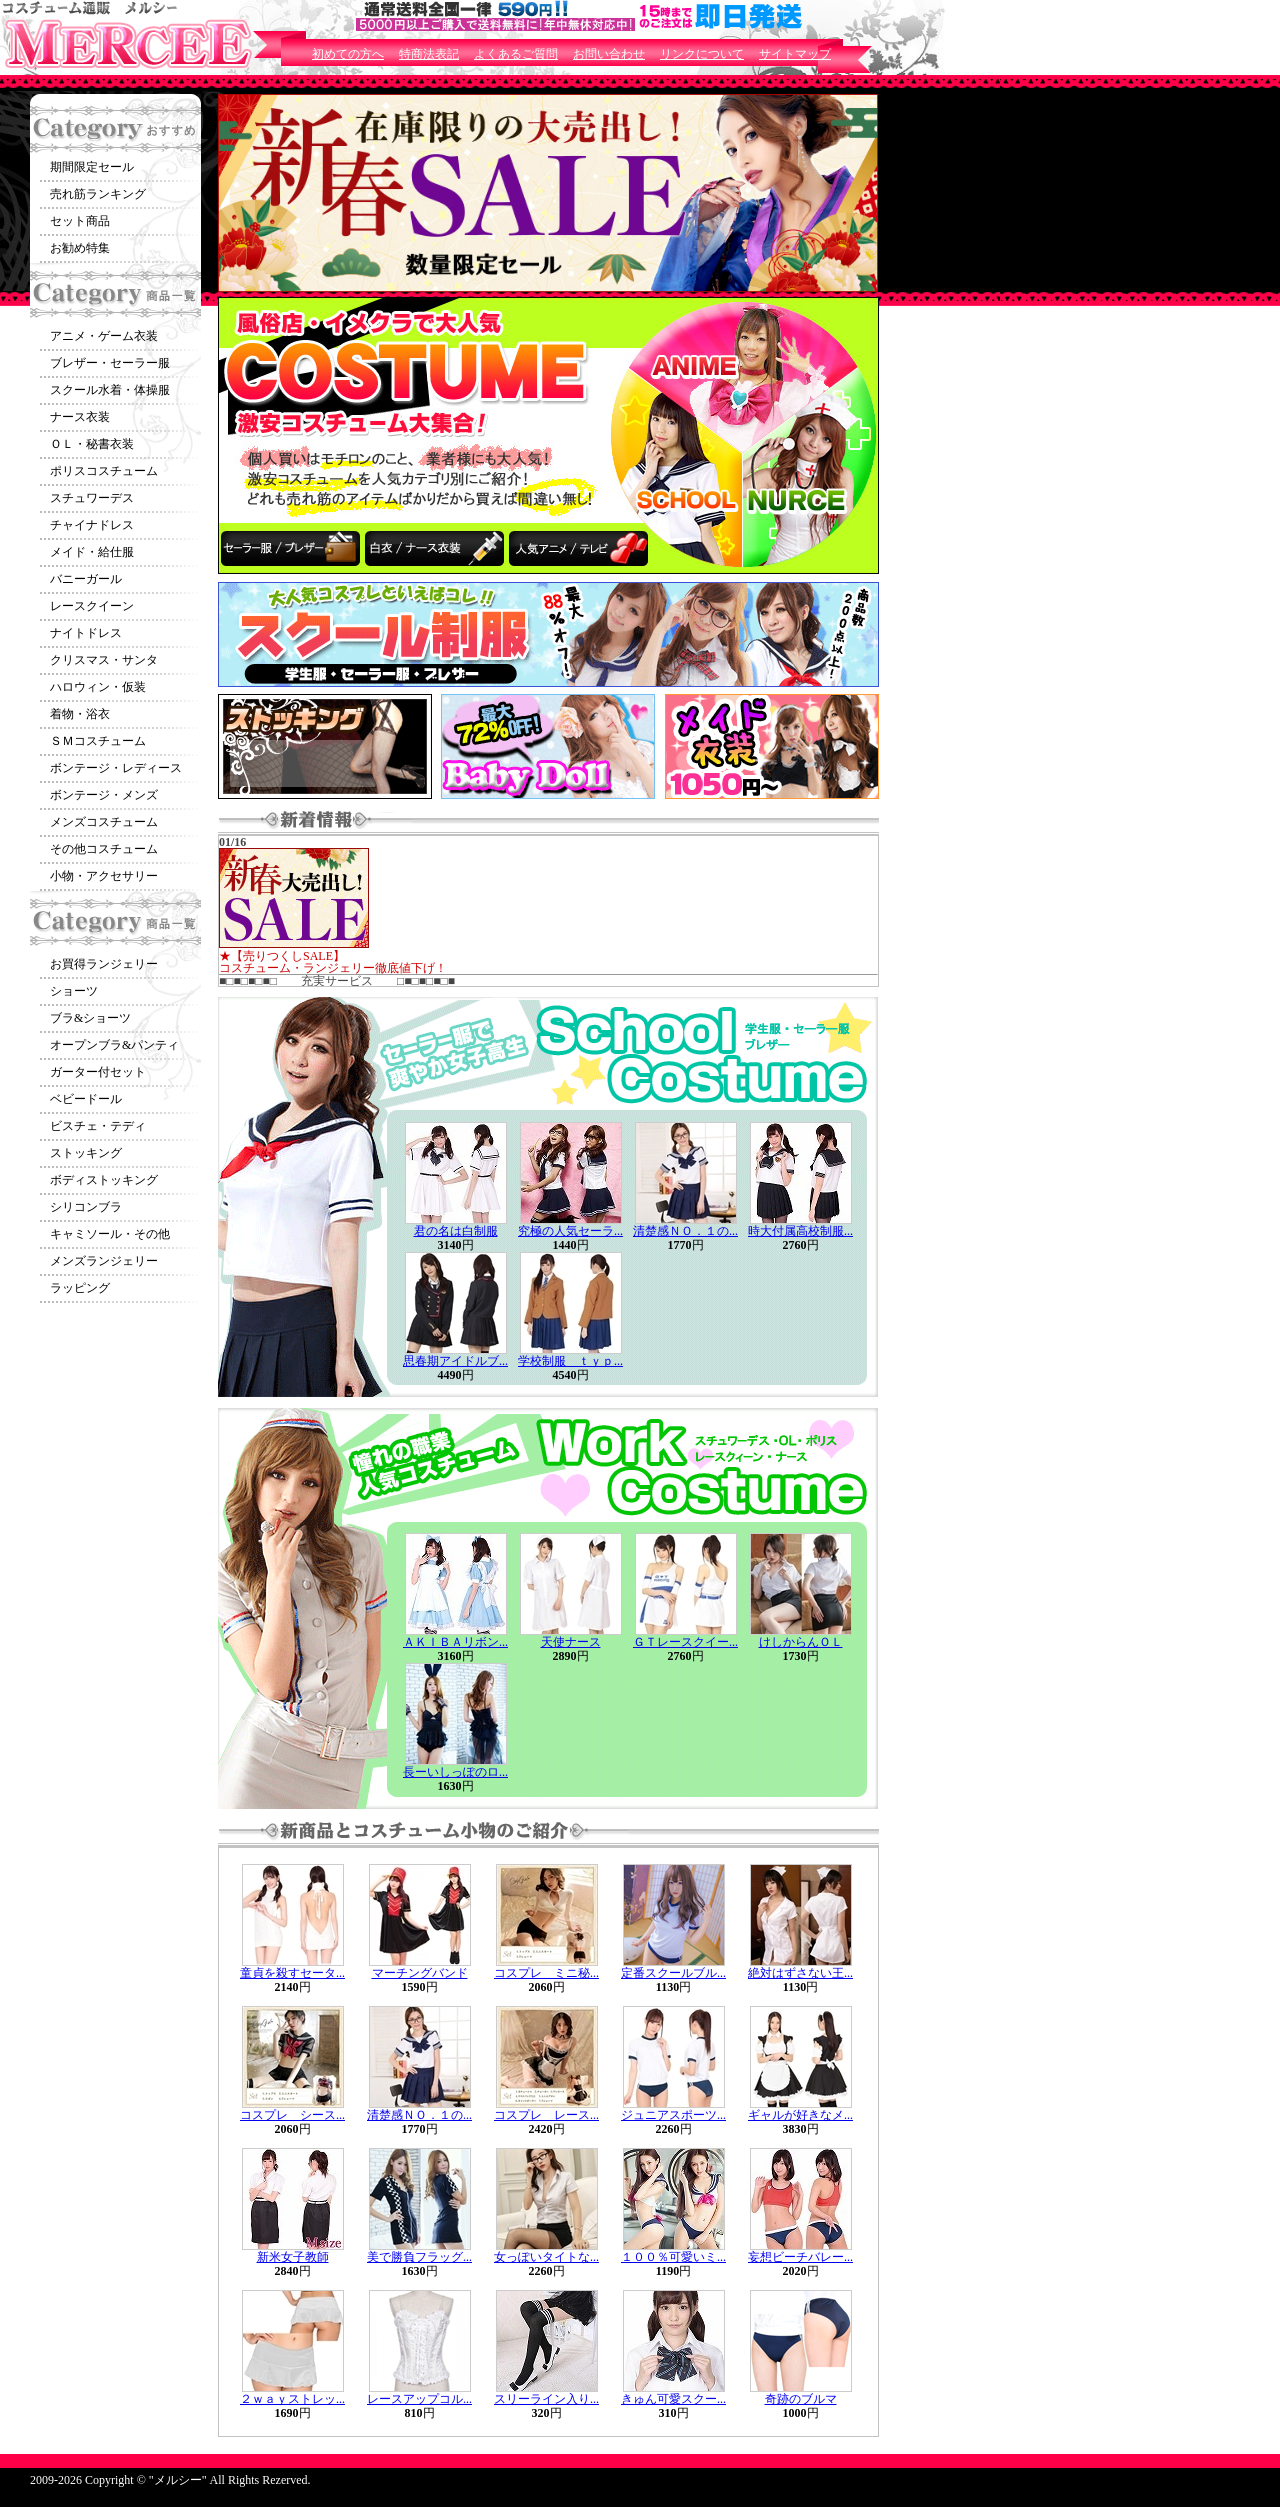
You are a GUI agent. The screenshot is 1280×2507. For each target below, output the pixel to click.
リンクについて (702, 54)
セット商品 (80, 221)
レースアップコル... (419, 2399)
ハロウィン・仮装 (98, 687)
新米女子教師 (293, 2257)
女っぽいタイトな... (546, 2257)
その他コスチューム (104, 849)
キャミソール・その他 (110, 1234)
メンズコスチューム (104, 822)
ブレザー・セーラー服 (110, 363)
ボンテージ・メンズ (104, 795)
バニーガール (86, 579)
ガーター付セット (98, 1072)
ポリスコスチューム (104, 471)
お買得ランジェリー (104, 964)
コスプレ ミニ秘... (546, 1973)
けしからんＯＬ (801, 1642)
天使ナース (571, 1642)
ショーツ (74, 991)
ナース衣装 (80, 417)
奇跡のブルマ (801, 2399)
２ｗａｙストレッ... (292, 2399)
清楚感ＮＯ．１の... (685, 1231)
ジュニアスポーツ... (673, 2115)
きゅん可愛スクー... (673, 2399)
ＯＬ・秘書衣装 (92, 444)
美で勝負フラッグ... (419, 2257)
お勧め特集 (80, 248)
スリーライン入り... (546, 2399)
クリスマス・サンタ (104, 660)
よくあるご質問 (516, 54)
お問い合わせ (609, 54)
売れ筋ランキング (98, 194)
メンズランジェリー (104, 1261)
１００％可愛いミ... (673, 2257)
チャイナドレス (92, 525)
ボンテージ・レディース (116, 768)
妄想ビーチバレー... (800, 2257)
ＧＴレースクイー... (685, 1642)
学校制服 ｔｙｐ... (570, 1361)
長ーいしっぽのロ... (455, 1772)
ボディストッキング (104, 1180)
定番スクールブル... (673, 1973)
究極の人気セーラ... (570, 1231)
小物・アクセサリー (104, 876)
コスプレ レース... (546, 2115)
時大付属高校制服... (800, 1231)
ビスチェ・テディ (98, 1126)
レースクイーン (92, 606)
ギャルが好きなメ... (800, 2115)
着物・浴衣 (80, 714)
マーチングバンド (420, 1973)
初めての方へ (348, 54)
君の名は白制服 (456, 1231)
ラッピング (80, 1288)
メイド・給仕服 (92, 552)
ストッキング (86, 1153)
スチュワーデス (92, 498)
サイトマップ (795, 54)
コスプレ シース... (292, 2115)
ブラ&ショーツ (90, 1018)
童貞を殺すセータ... (292, 1973)
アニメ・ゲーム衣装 (104, 336)
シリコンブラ (86, 1207)
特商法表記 (429, 54)
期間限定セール (92, 167)
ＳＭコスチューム (98, 741)
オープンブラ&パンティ (114, 1045)
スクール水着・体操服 (110, 390)
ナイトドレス (86, 633)
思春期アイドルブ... (455, 1361)
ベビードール (86, 1099)
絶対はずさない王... (800, 1973)
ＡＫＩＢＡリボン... (455, 1642)
